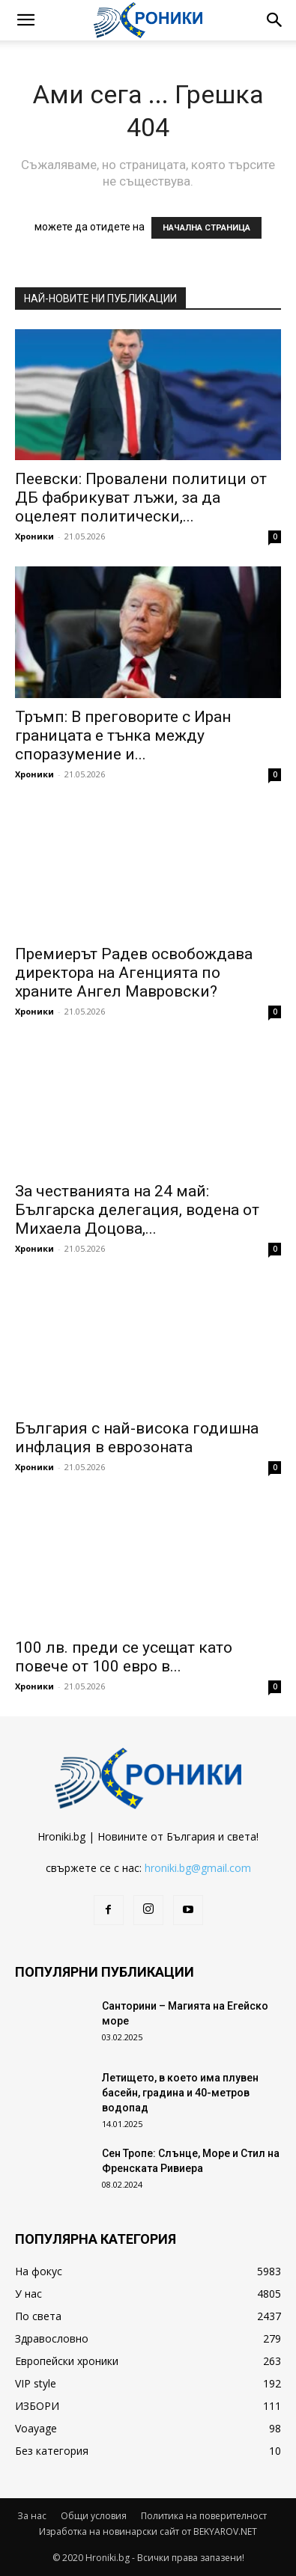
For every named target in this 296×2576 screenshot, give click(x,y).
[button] (25, 20)
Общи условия (94, 2515)
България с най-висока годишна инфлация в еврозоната (137, 1437)
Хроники (34, 536)
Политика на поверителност (204, 2515)
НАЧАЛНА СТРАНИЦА (206, 228)
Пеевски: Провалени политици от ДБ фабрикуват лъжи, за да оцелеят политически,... (141, 497)
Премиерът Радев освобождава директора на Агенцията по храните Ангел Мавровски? (134, 972)
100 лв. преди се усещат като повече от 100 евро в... (123, 1657)
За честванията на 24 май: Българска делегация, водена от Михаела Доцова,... (137, 1209)
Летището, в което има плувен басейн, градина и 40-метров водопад (180, 2093)
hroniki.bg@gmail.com (198, 1868)
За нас (31, 2515)
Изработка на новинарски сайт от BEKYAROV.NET (148, 2531)
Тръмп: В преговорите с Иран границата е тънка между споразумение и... (123, 735)
